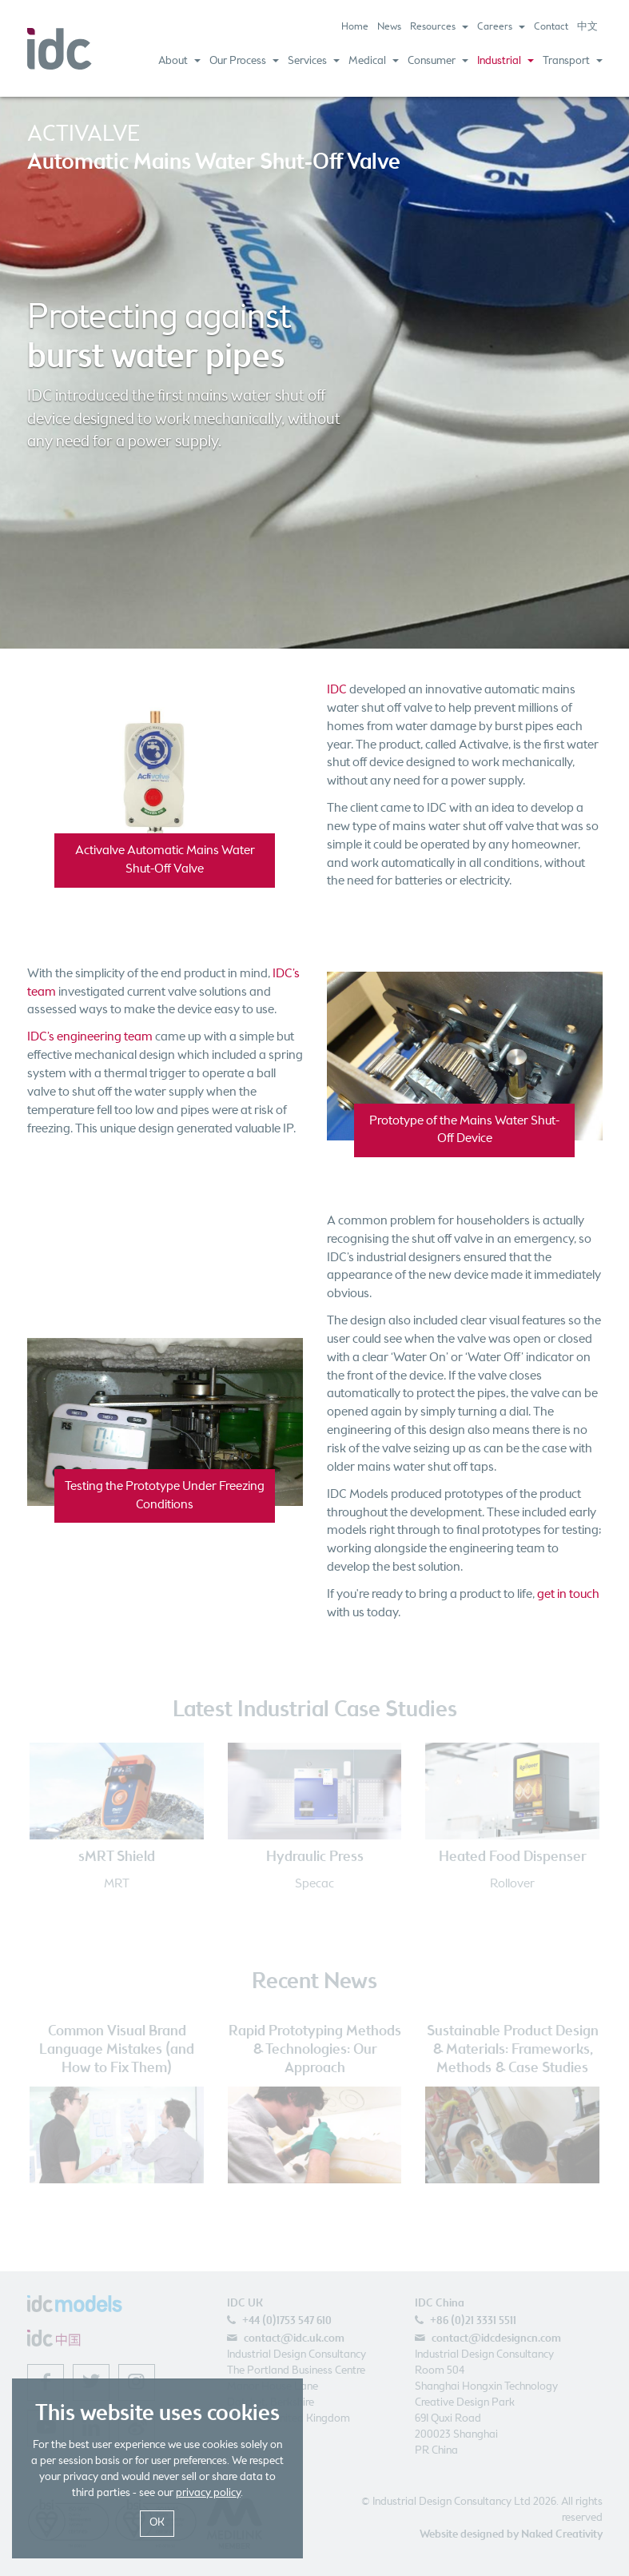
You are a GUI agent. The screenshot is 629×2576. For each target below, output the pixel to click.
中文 (587, 27)
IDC (337, 689)
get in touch (568, 1594)
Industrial (505, 61)
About (179, 61)
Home (354, 27)
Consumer (438, 61)
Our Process (244, 61)
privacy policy (208, 2493)
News (389, 27)
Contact (551, 27)
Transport (573, 61)
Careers (501, 27)
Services (314, 61)
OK (157, 2522)
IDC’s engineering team (90, 1036)
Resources (439, 27)
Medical (373, 61)
